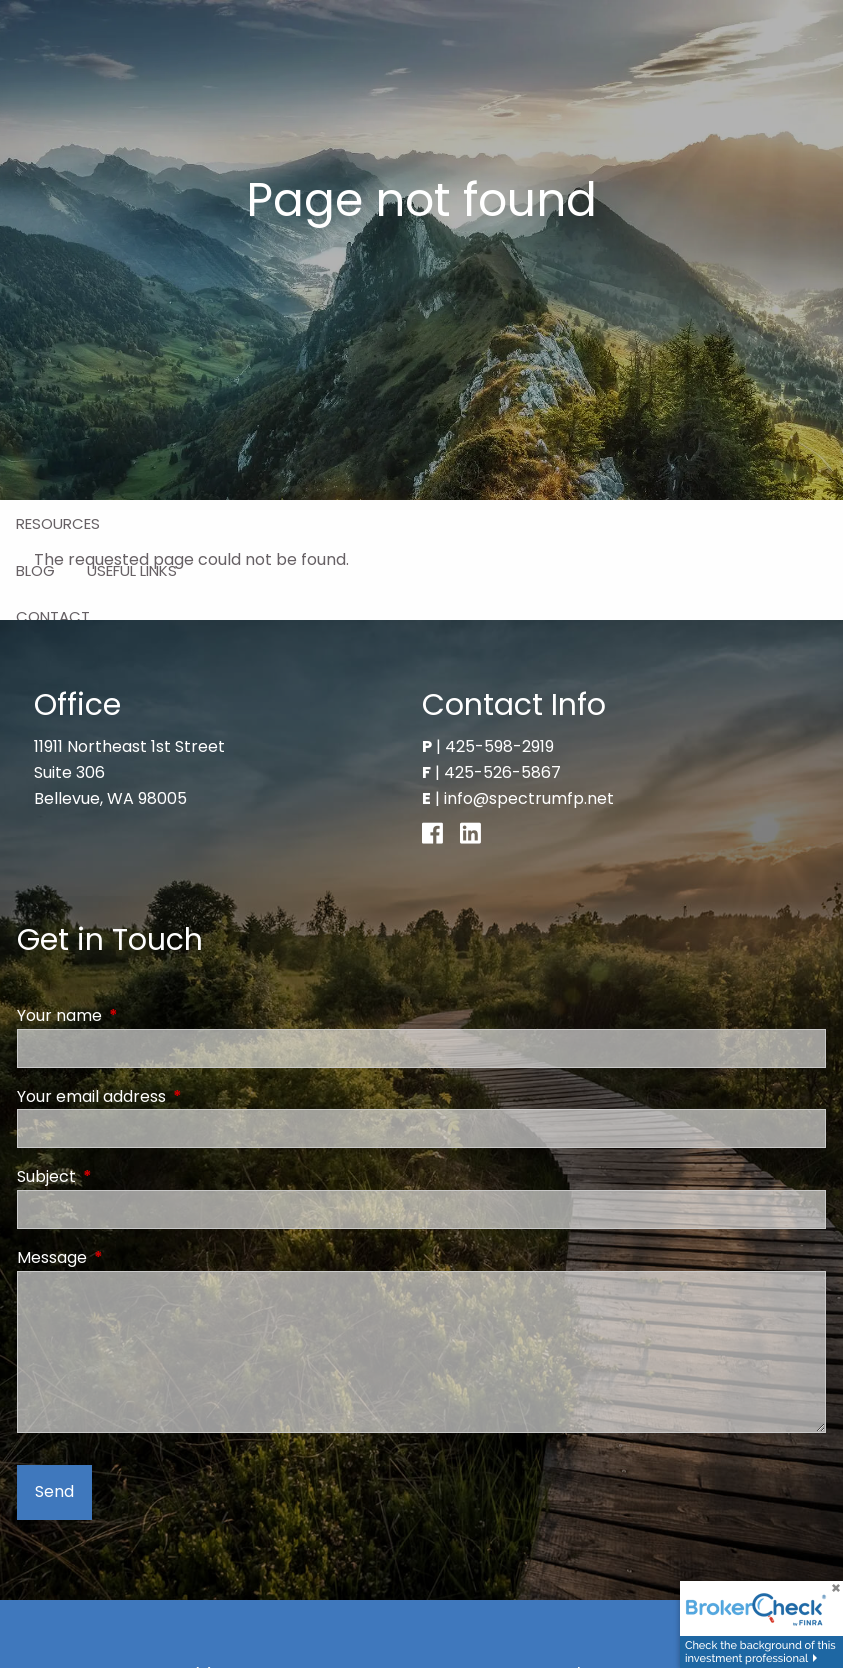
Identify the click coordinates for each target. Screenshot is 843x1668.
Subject (126, 1176)
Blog (35, 570)
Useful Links (132, 570)
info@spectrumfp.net (529, 798)
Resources (58, 523)
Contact (53, 616)
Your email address (171, 1096)
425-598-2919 (499, 746)
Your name (139, 1015)
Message (132, 1257)
